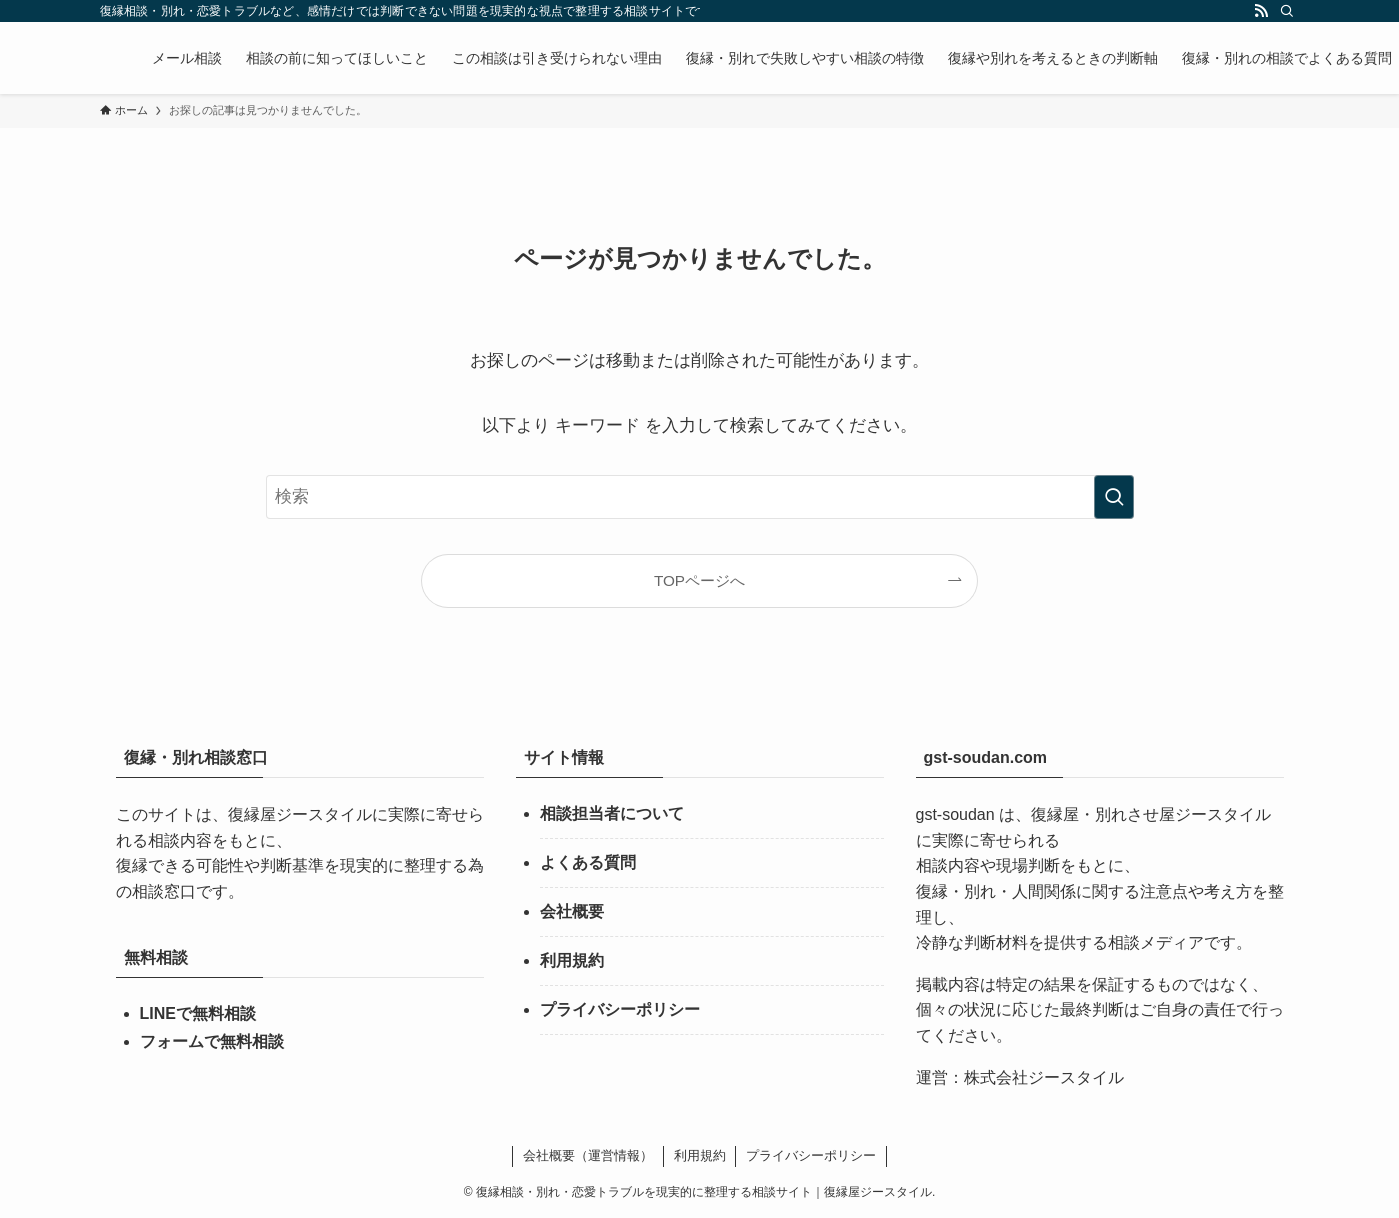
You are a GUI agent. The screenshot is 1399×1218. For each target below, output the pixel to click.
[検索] (1287, 11)
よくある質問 (588, 862)
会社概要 (572, 911)
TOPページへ (699, 580)
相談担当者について (612, 813)
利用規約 (572, 960)
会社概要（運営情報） (588, 1155)
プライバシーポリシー (620, 1009)
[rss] (1261, 11)
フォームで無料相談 (212, 1041)
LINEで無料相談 (198, 1013)
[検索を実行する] (1114, 497)
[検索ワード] (700, 497)
